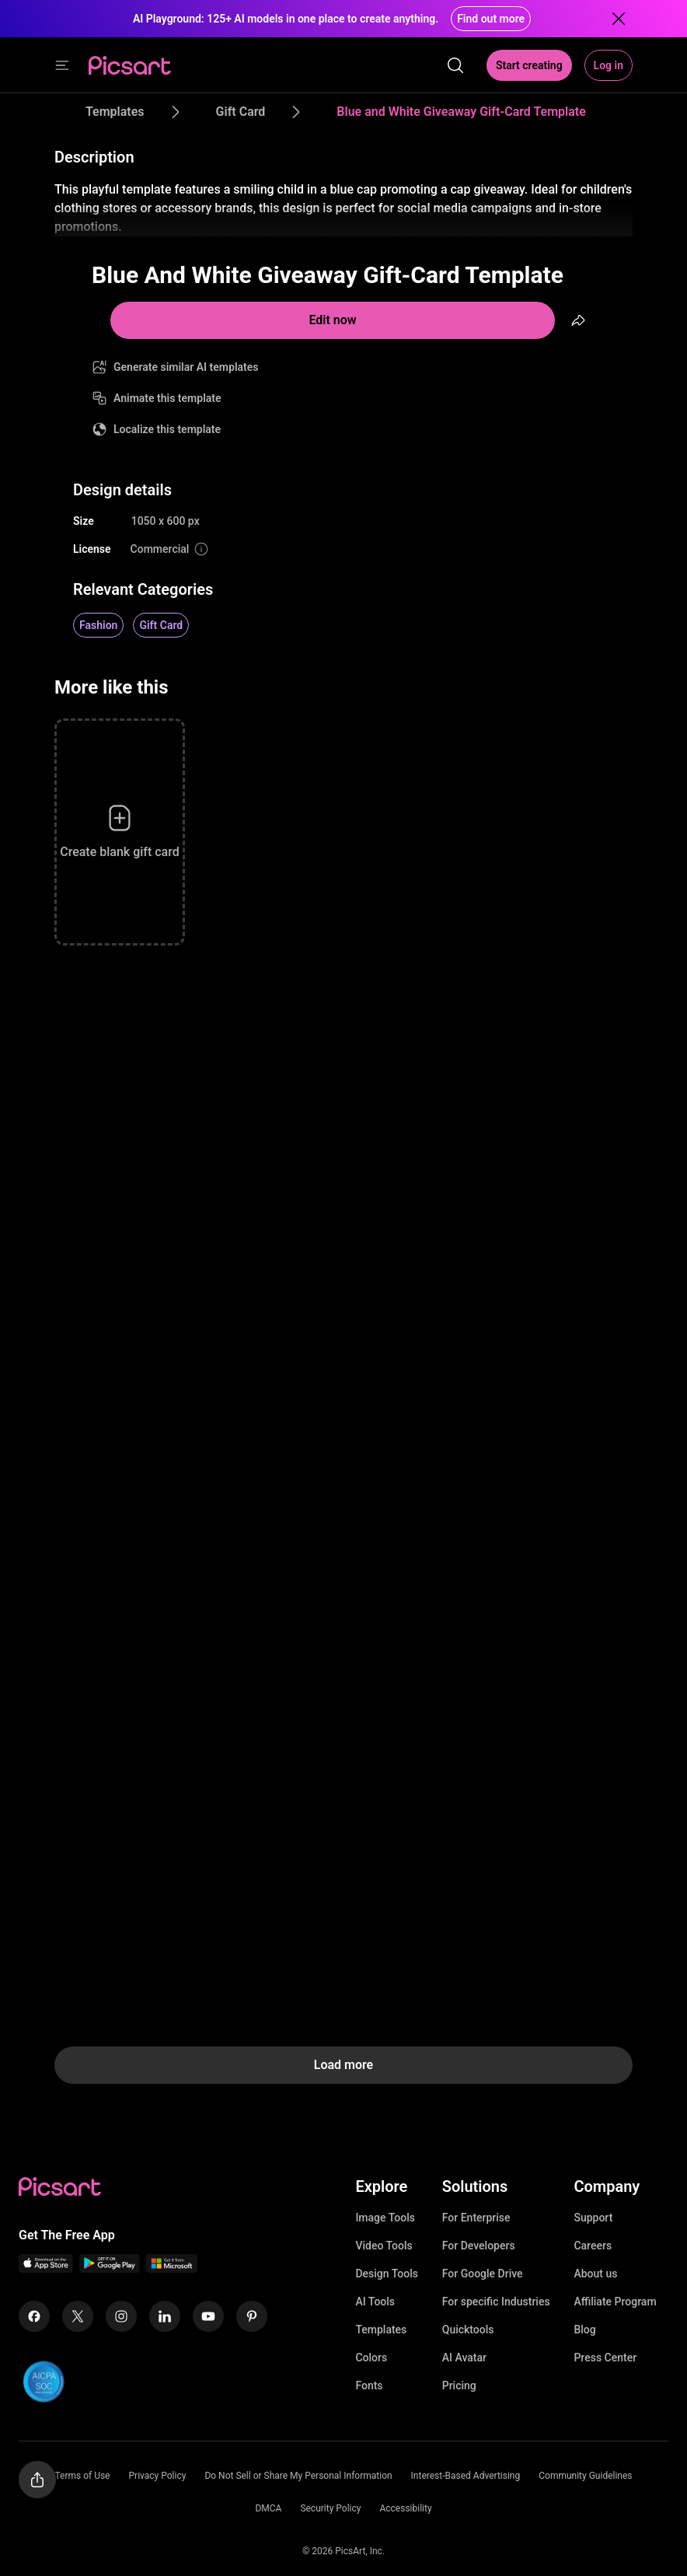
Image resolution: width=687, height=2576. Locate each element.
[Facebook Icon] (34, 2316)
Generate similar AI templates (186, 367)
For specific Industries (496, 2301)
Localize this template (167, 429)
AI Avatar (464, 2357)
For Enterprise (476, 2217)
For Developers (478, 2245)
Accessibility (405, 2508)
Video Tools (383, 2245)
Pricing (459, 2385)
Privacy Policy (158, 2475)
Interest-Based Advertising (466, 2475)
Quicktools (468, 2329)
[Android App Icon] (109, 2268)
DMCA (268, 2508)
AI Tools (375, 2301)
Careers (593, 2245)
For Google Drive (482, 2273)
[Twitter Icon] (77, 2316)
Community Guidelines (585, 2475)
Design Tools (386, 2273)
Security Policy (330, 2508)
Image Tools (385, 2217)
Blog (584, 2329)
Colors (371, 2357)
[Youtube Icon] (208, 2316)
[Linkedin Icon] (164, 2316)
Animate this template (167, 398)
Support (593, 2217)
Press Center (605, 2357)
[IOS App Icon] (46, 2268)
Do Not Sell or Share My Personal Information (298, 2475)
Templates (380, 2329)
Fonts (368, 2385)
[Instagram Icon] (121, 2316)
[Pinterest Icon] (251, 2316)
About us (595, 2273)
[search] (455, 65)
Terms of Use (82, 2475)
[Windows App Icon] (171, 2268)
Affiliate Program (615, 2301)
